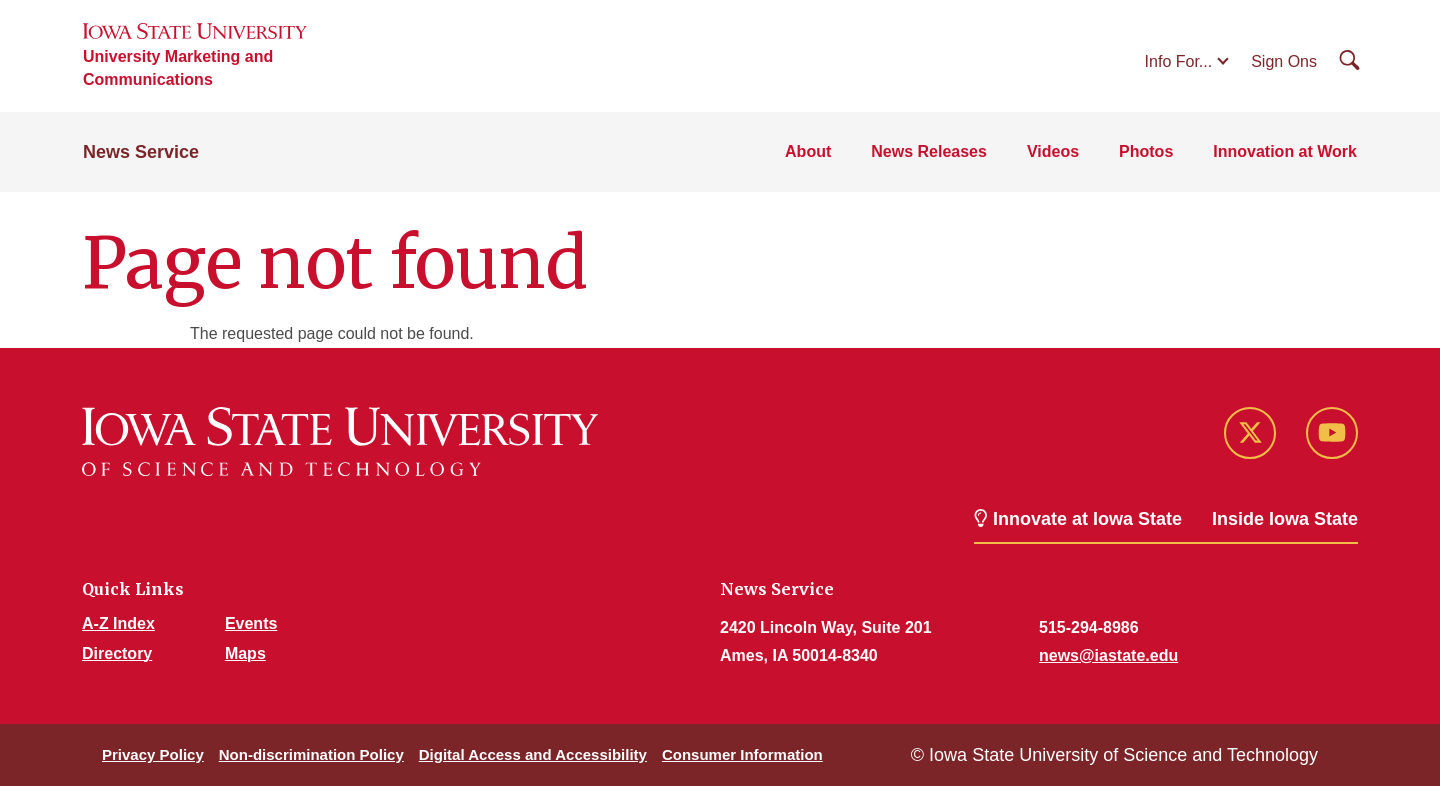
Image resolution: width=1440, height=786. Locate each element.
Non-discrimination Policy (311, 754)
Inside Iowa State (1285, 519)
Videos (1053, 151)
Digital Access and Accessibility (533, 754)
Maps (245, 653)
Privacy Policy (153, 754)
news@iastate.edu (1108, 655)
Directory (117, 653)
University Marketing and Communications (178, 68)
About (808, 151)
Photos (1146, 151)
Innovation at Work (1285, 151)
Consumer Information (742, 754)
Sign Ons (1284, 61)
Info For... (1179, 61)
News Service (141, 152)
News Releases (929, 151)
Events (251, 623)
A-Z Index (118, 623)
